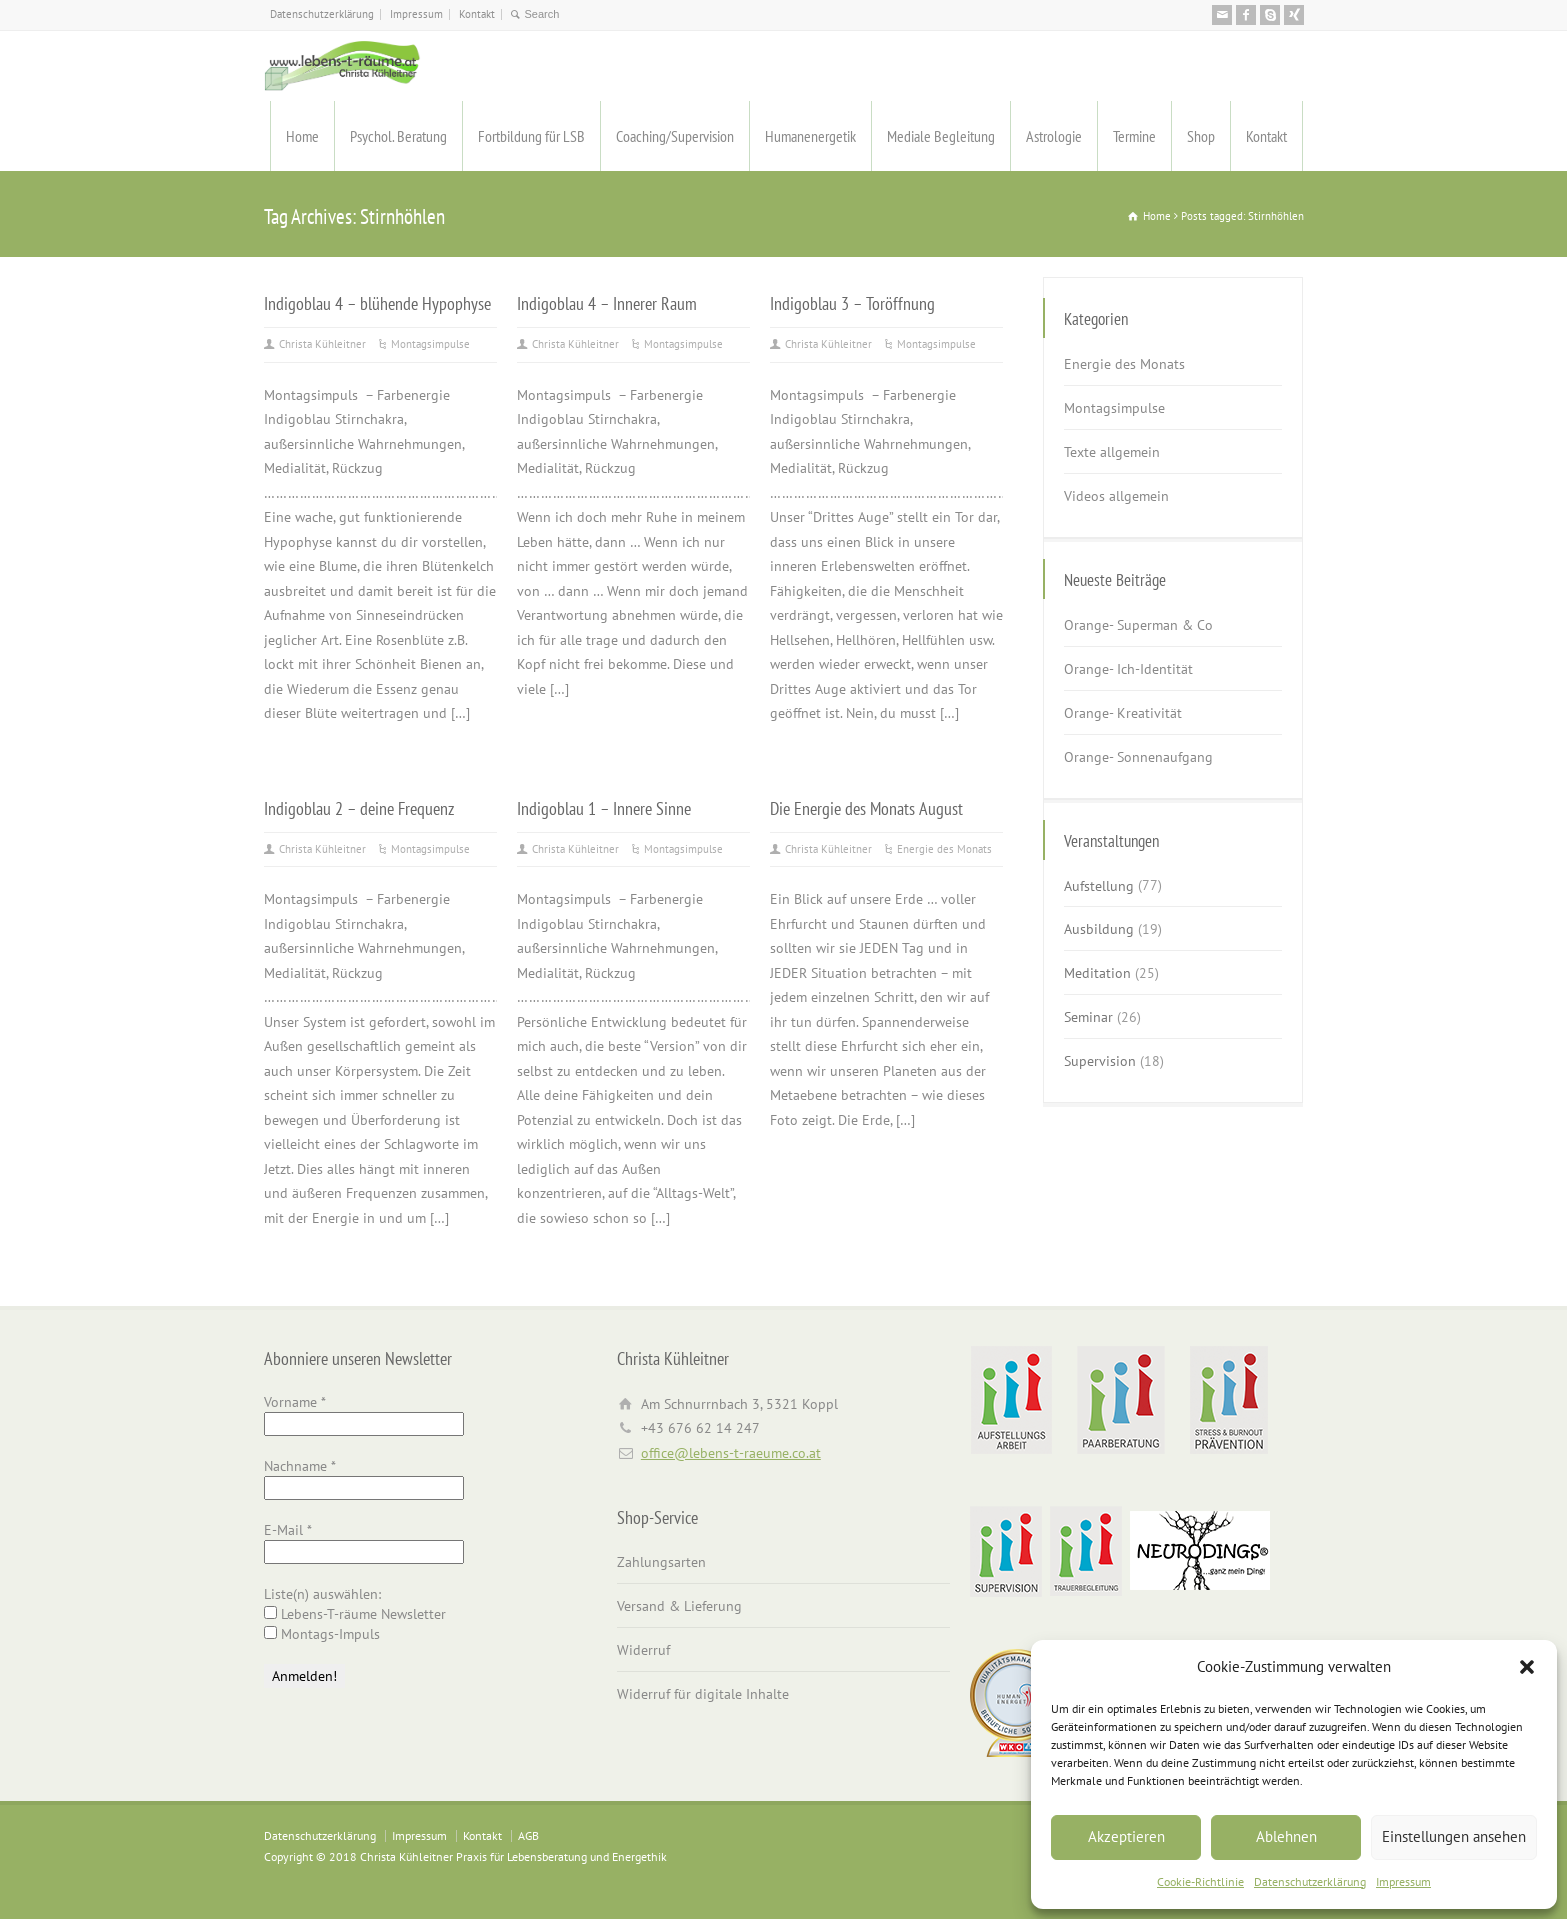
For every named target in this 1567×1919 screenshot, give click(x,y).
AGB (528, 1835)
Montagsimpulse (430, 344)
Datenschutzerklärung (1310, 1881)
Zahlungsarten (661, 1562)
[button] (1527, 1667)
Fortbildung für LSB (531, 136)
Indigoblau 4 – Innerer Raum (607, 303)
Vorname (295, 1402)
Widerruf (643, 1650)
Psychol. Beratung (398, 136)
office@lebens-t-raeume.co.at (731, 1453)
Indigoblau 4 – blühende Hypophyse (377, 303)
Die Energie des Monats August (866, 808)
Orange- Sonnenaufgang (1138, 757)
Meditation (1097, 973)
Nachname (300, 1466)
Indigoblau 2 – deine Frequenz (359, 808)
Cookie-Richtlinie (1200, 1881)
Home (302, 136)
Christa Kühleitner (322, 344)
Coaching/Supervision (675, 136)
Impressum (1403, 1881)
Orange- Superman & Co (1138, 625)
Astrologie (1054, 136)
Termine (1134, 136)
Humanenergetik (810, 136)
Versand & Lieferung (679, 1606)
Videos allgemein (1116, 496)
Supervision (1100, 1061)
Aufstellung (1099, 885)
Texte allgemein (1112, 452)
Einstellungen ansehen (1454, 1836)
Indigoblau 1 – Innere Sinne (604, 808)
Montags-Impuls (322, 1634)
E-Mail (288, 1530)
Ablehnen (1286, 1836)
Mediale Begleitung (941, 136)
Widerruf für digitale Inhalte (703, 1694)
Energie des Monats (944, 849)
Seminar (1088, 1017)
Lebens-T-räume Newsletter (355, 1614)
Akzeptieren (1126, 1836)
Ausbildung (1099, 929)
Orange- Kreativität (1123, 713)
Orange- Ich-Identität (1128, 669)
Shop (1201, 136)
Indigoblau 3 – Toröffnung (852, 303)
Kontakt (477, 14)
